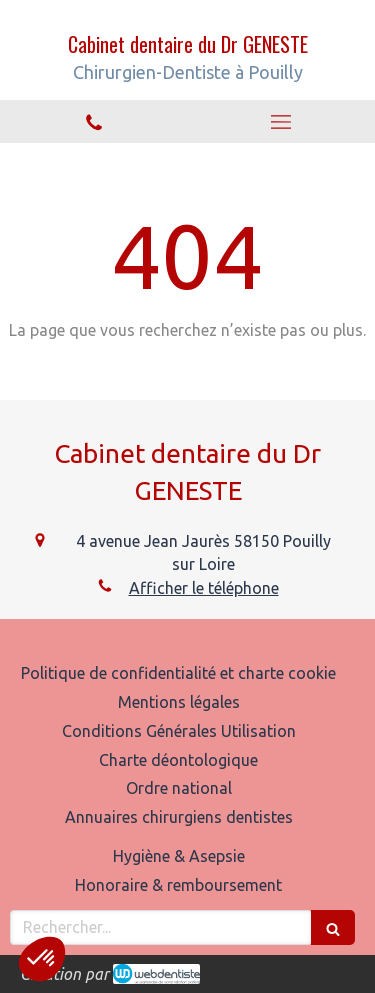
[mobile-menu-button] (282, 122)
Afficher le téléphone (204, 588)
